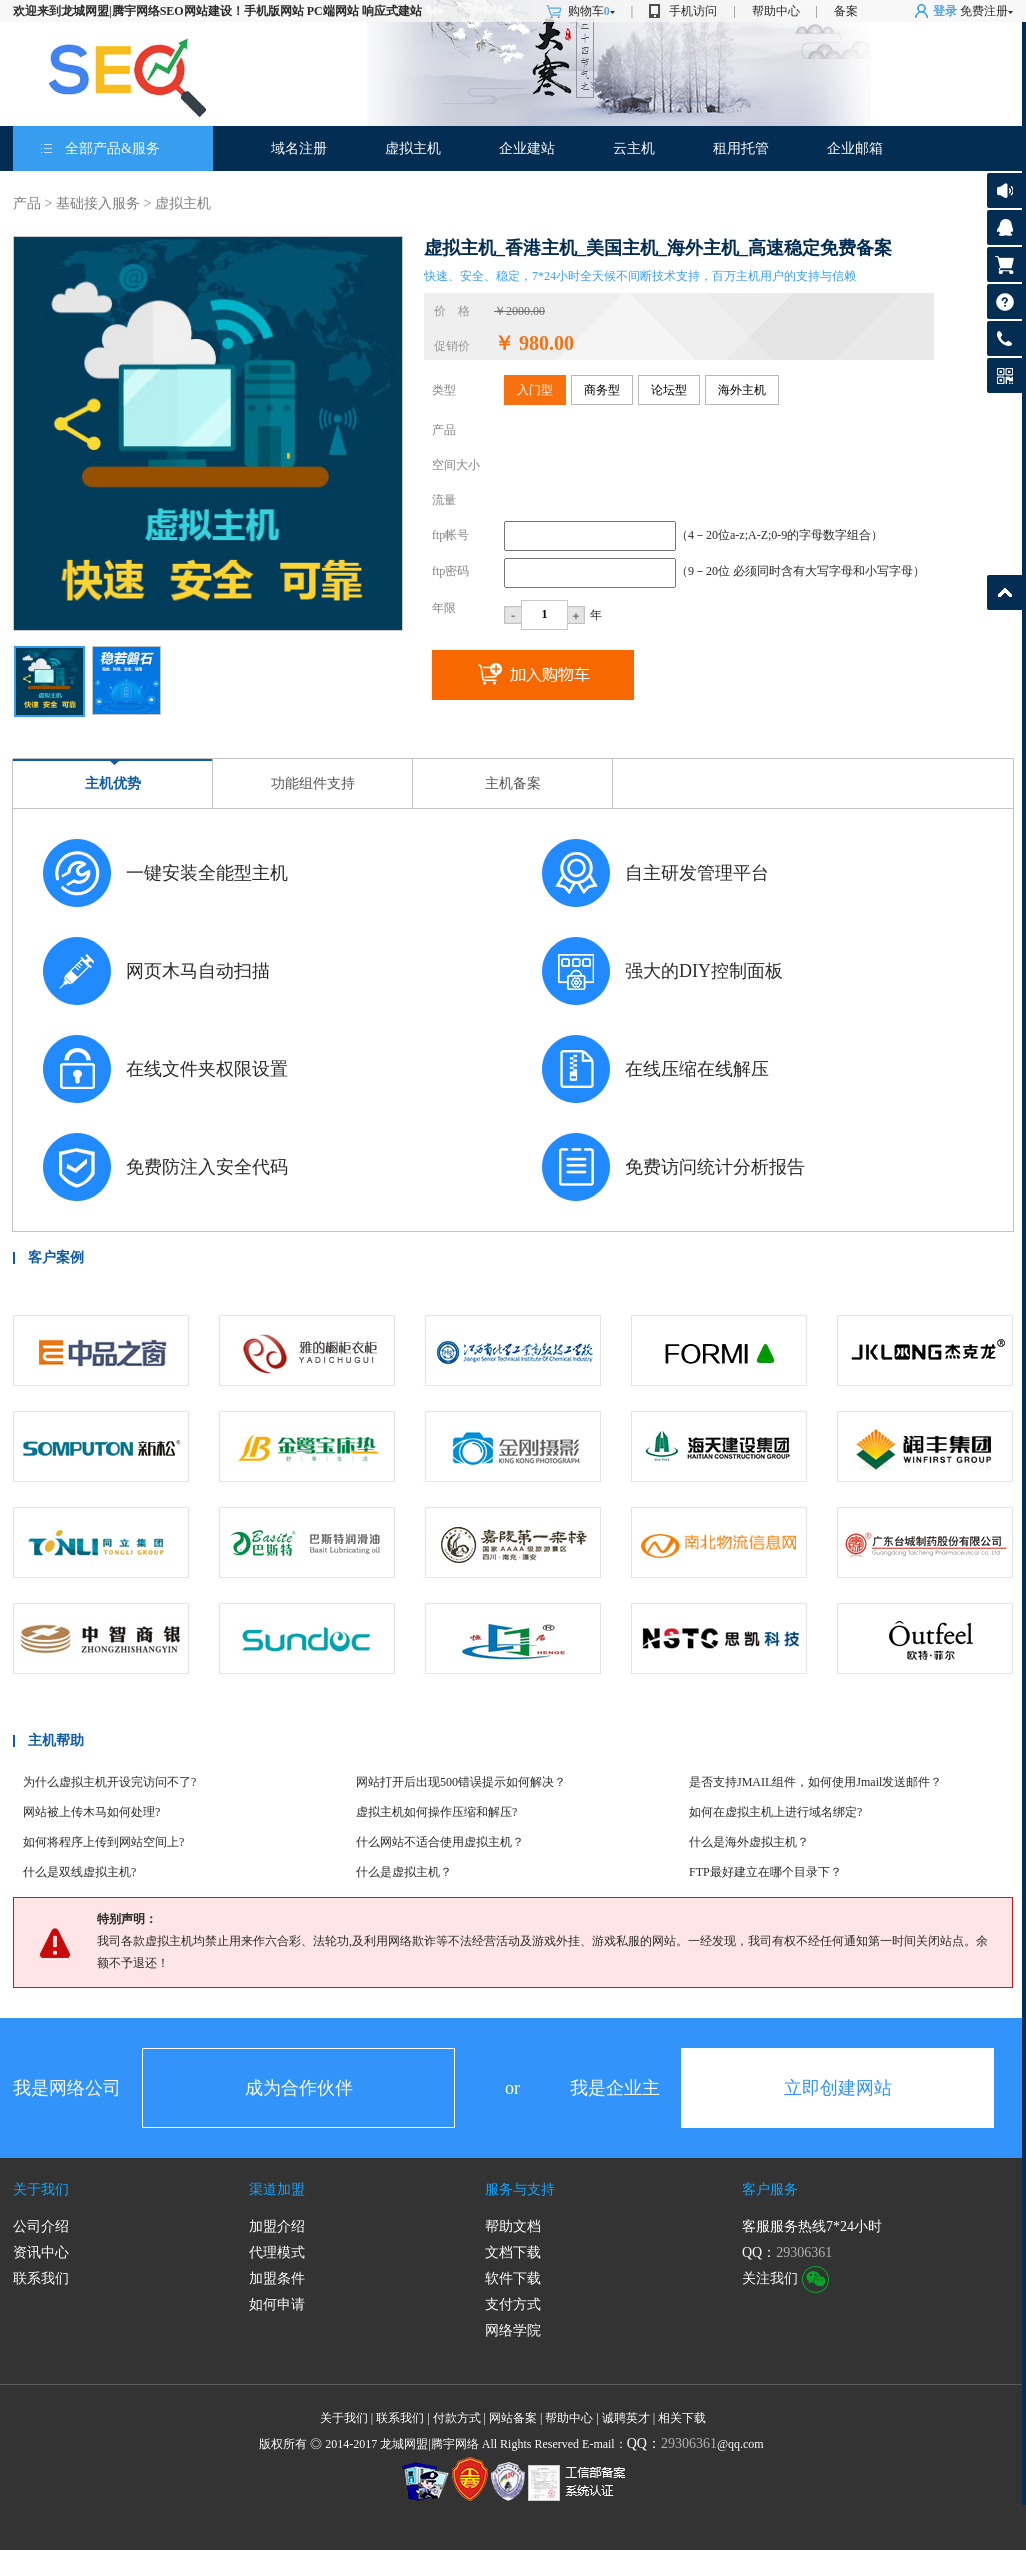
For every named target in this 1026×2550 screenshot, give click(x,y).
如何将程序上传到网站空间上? (103, 1842)
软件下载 (513, 2278)
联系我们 (41, 2278)
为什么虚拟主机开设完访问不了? (109, 1782)
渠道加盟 (277, 2189)
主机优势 (113, 783)
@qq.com (695, 2444)
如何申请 (277, 2304)
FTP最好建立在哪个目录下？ (765, 1872)
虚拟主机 (413, 148)
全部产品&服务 (112, 148)
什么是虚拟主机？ (404, 1872)
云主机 (634, 148)
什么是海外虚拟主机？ (749, 1842)
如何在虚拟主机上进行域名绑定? (775, 1812)
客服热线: (1004, 338)
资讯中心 (41, 2252)
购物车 (591, 11)
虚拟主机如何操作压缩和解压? (436, 1812)
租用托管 (741, 148)
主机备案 (513, 783)
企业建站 (527, 148)
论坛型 (669, 390)
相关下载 (682, 2418)
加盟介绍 (277, 2226)
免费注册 (984, 11)
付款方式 (457, 2418)
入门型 (535, 390)
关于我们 (41, 2189)
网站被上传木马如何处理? (91, 1812)
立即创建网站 (838, 2088)
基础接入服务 (98, 203)
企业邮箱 (855, 148)
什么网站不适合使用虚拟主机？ (440, 1842)
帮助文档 (513, 2226)
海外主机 (742, 390)
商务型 (602, 390)
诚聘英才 (626, 2418)
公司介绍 (41, 2226)
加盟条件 (277, 2278)
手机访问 (693, 11)
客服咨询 (1004, 227)
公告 (1004, 190)
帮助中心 (776, 11)
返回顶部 (1004, 592)
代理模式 (277, 2252)
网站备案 (513, 2418)
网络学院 (513, 2330)
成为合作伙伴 (299, 2088)
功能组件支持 (313, 783)
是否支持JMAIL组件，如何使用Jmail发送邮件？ (815, 1782)
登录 (945, 11)
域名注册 (299, 148)
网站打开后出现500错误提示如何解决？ (461, 1782)
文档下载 (513, 2252)
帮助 (1004, 301)
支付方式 (513, 2304)
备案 (846, 11)
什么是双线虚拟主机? (79, 1872)
